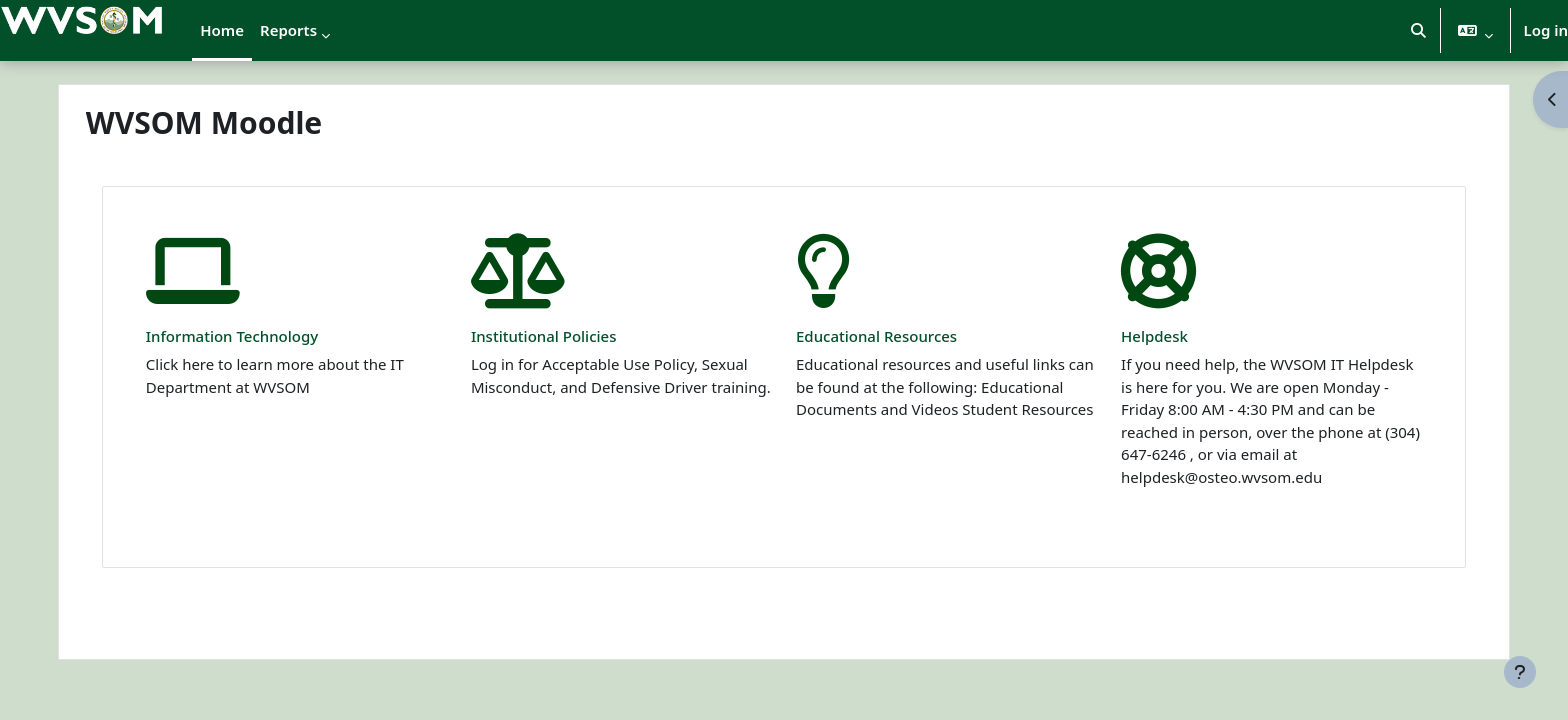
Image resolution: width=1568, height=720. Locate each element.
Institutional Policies (557, 336)
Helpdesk (1141, 336)
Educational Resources (876, 336)
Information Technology (259, 336)
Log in (1545, 30)
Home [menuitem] (222, 30)
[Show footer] (1520, 672)
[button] (1418, 30)
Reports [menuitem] (288, 30)
